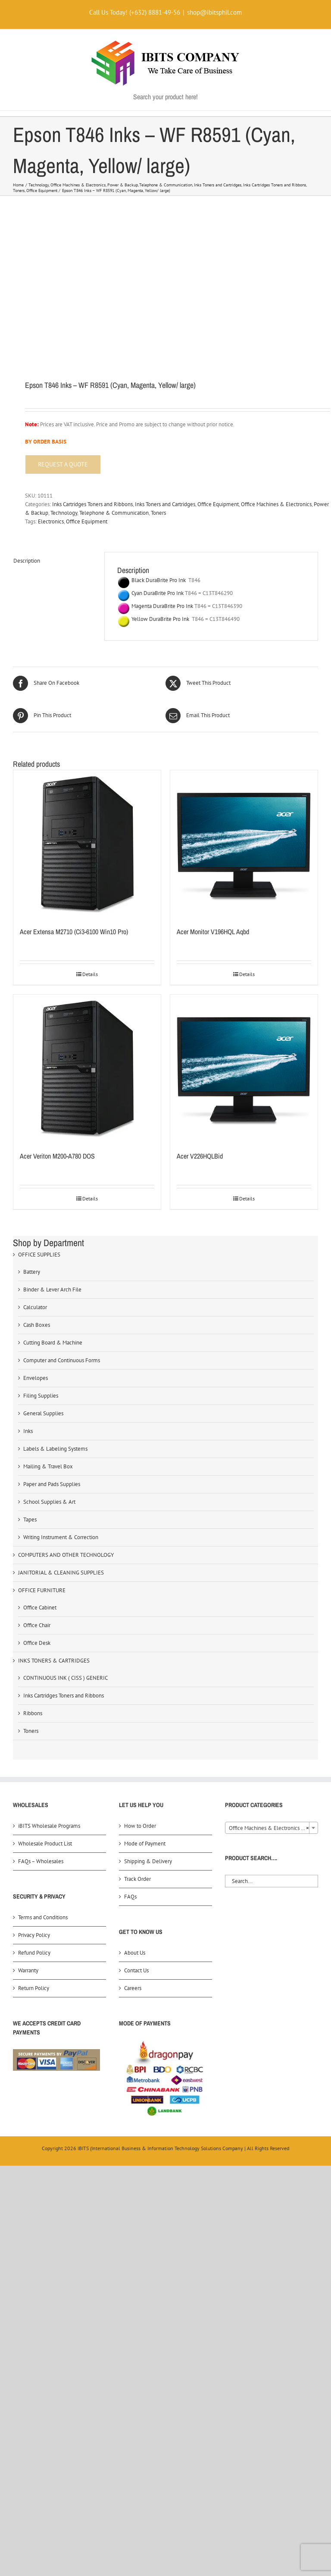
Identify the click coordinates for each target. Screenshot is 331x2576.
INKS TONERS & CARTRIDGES (54, 1660)
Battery (31, 1271)
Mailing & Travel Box (48, 1466)
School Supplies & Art (49, 1501)
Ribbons (32, 1713)
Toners (158, 512)
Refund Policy (34, 1952)
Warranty (28, 1970)
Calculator (35, 1307)
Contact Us (136, 1970)
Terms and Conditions (43, 1917)
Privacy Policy (34, 1935)
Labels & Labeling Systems (55, 1448)
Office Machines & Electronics (276, 504)
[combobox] (271, 1828)
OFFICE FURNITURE (42, 1590)
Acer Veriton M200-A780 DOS (57, 1156)
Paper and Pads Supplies (51, 1484)
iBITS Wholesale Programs (49, 1826)
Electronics (51, 521)
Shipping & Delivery (148, 1861)
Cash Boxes (36, 1325)
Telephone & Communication (114, 512)
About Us (134, 1952)
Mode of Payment (145, 1843)
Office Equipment (218, 504)
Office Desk (36, 1643)
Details (90, 974)
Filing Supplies (40, 1395)
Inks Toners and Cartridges (165, 504)
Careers (132, 1988)
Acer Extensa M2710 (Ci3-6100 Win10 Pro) (74, 931)
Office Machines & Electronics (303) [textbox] (272, 1828)
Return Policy (33, 1988)
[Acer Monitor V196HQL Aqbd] (244, 844)
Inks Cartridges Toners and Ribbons (92, 504)
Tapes (30, 1519)
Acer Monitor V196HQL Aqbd (213, 931)
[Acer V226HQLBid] (244, 1068)
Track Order (137, 1879)
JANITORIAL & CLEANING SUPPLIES (61, 1572)
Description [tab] (26, 560)
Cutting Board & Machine (52, 1342)
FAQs (130, 1896)
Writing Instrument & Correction (60, 1537)
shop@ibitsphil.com (214, 12)
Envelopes (35, 1378)
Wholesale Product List (45, 1843)
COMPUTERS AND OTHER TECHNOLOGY (66, 1555)
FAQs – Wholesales (40, 1861)
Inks (28, 1431)
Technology (63, 512)
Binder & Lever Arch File (52, 1289)
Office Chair (36, 1625)
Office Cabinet (39, 1607)
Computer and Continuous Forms (61, 1360)
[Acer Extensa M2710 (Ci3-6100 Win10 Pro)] (87, 844)
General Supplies (43, 1413)
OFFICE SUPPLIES (39, 1254)
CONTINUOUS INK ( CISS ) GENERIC (65, 1678)
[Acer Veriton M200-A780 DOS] (87, 1068)
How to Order (140, 1826)
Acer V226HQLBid (200, 1156)
